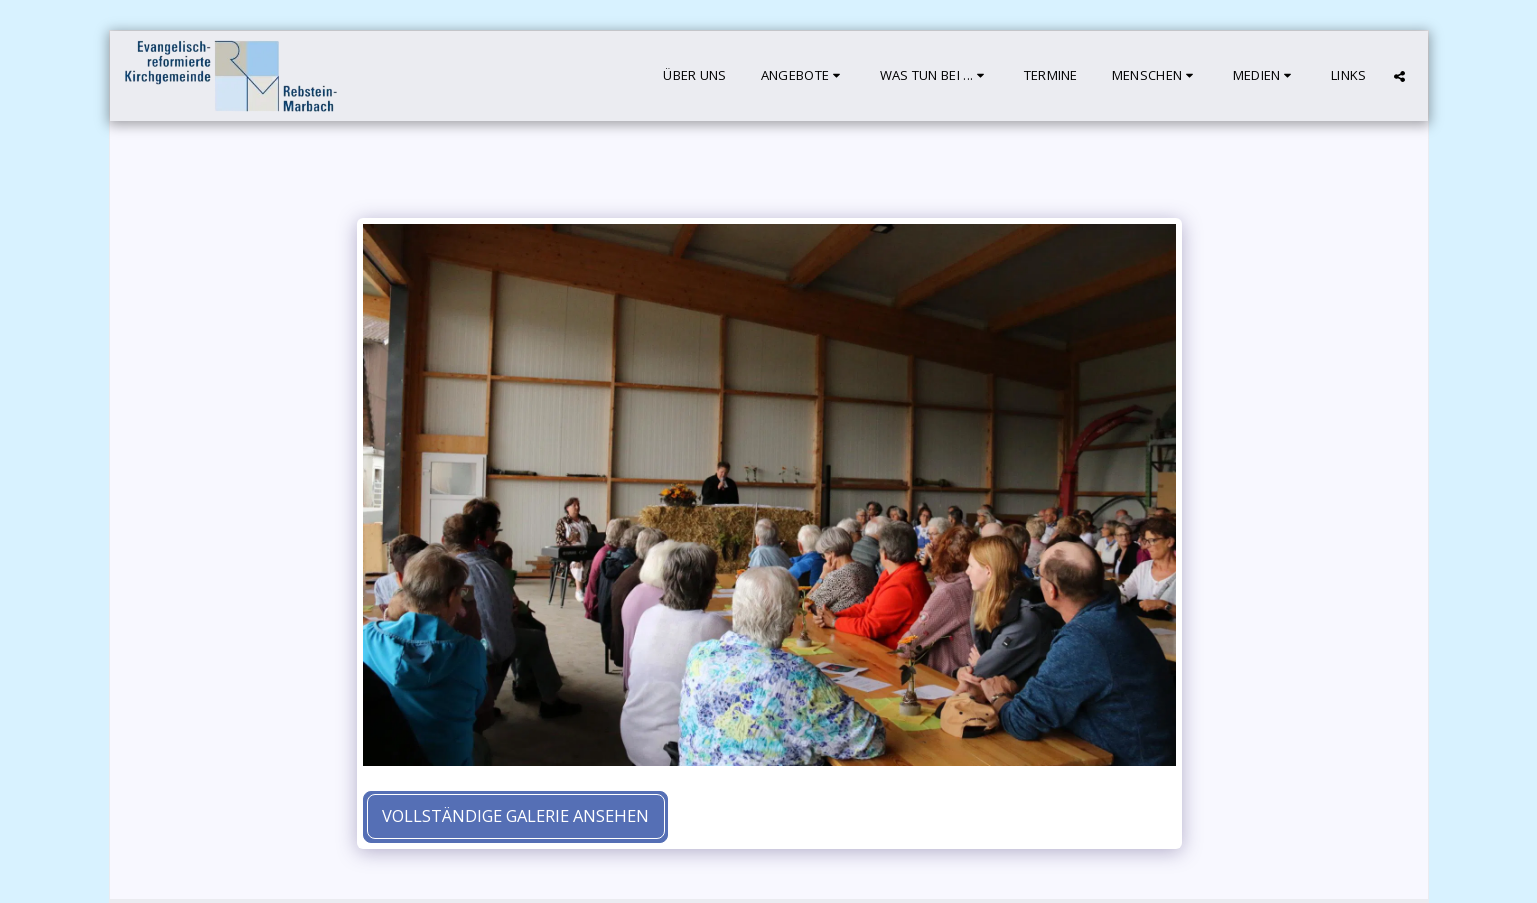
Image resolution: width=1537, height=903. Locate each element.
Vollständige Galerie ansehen (515, 815)
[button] (803, 76)
